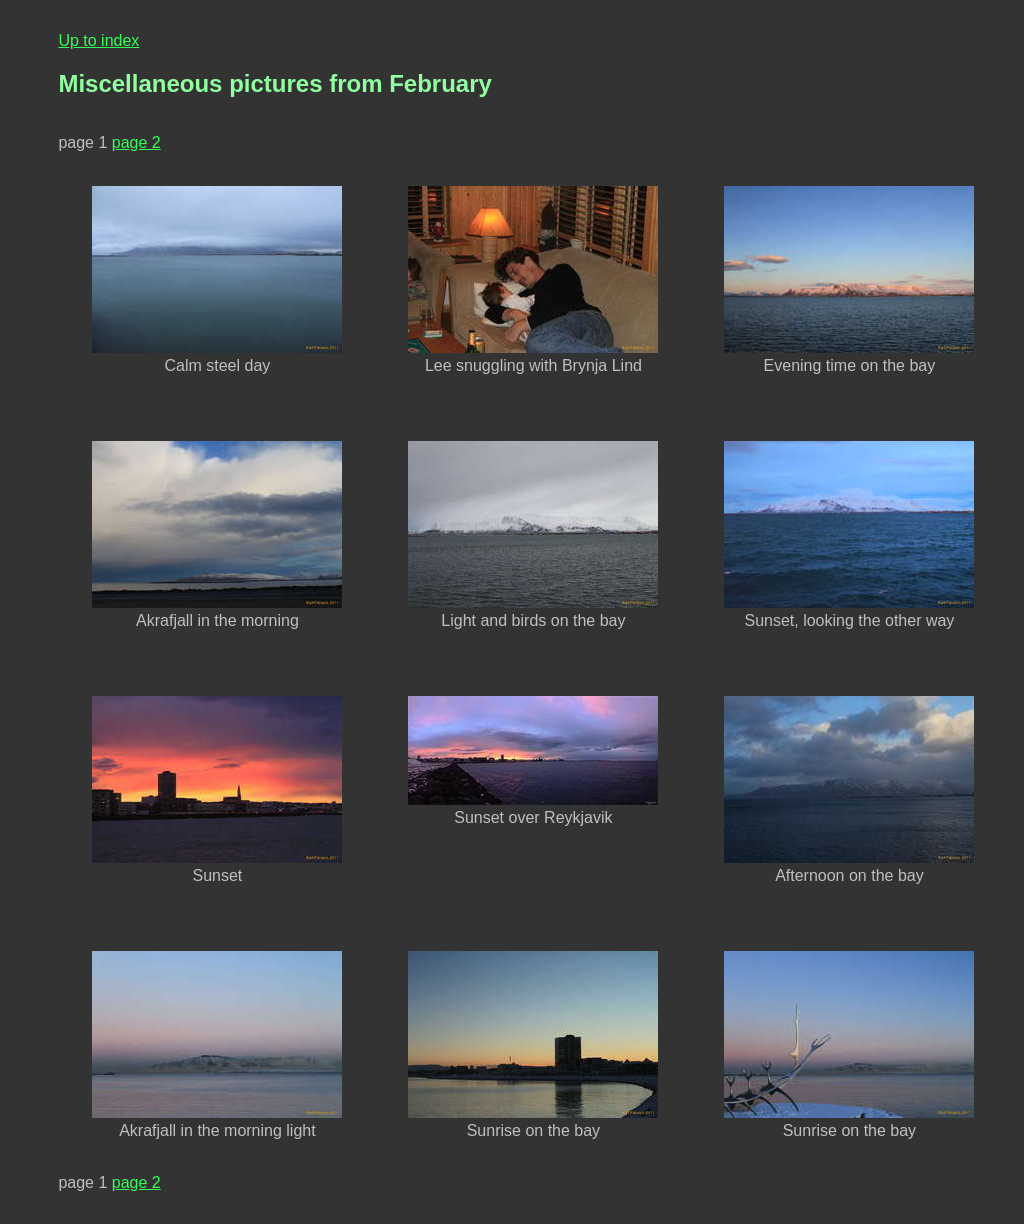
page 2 (136, 142)
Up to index (98, 40)
